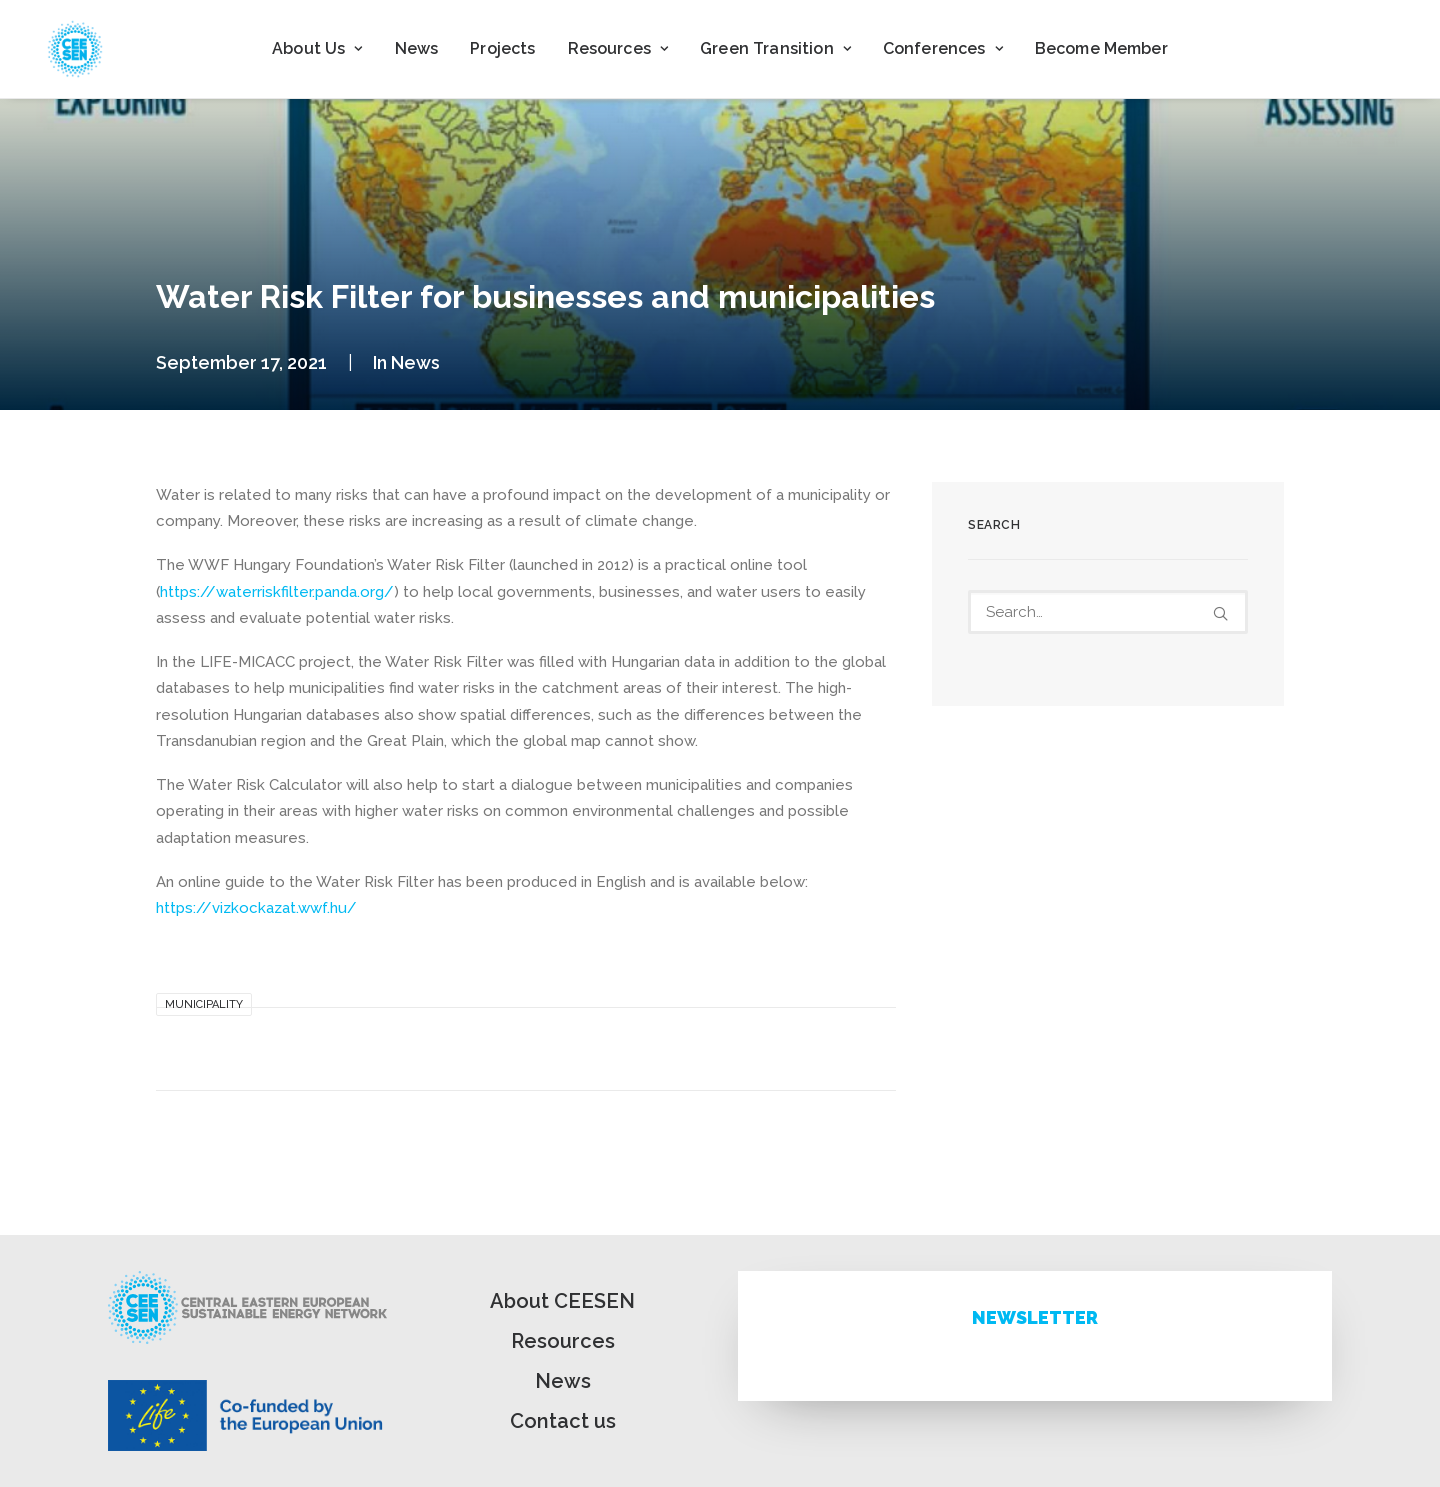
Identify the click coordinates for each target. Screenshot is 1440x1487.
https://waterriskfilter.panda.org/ (277, 592)
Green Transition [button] (775, 48)
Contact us (563, 1421)
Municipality (204, 1004)
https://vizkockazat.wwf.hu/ (256, 908)
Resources (563, 1341)
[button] (1220, 613)
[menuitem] (317, 49)
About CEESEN (562, 1301)
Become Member (1101, 48)
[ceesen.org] (75, 49)
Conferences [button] (943, 48)
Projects (502, 48)
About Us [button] (317, 48)
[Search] (1108, 612)
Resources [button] (618, 48)
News (417, 48)
